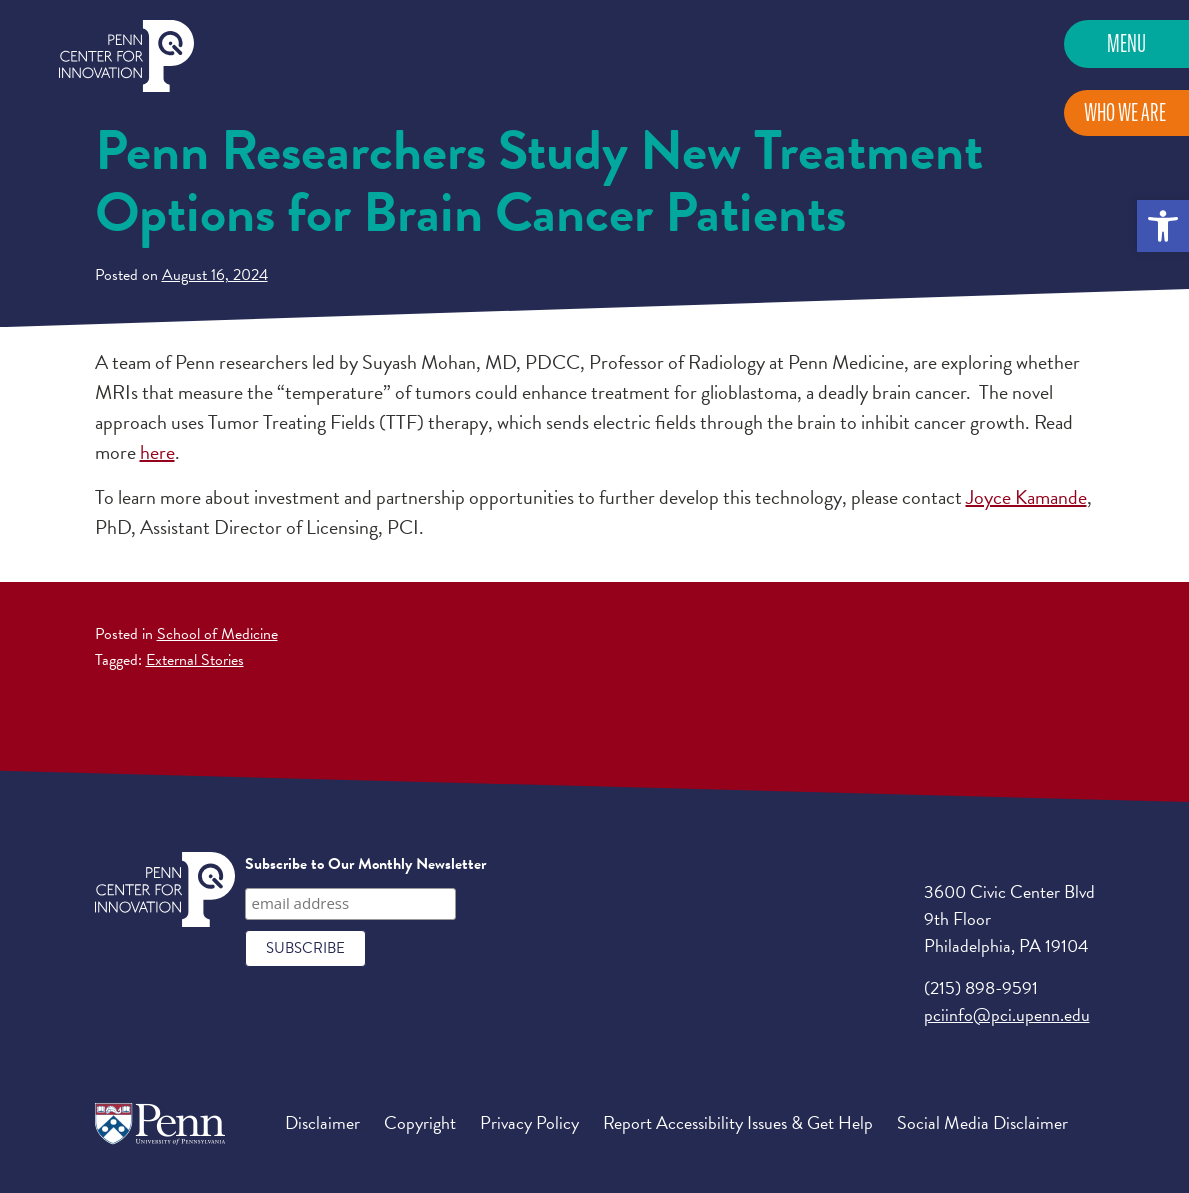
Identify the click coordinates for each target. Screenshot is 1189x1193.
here (157, 452)
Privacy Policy (529, 1122)
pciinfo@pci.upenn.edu (1007, 1014)
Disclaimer (322, 1122)
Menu (1126, 43)
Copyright (420, 1122)
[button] (1163, 226)
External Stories (195, 660)
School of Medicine (217, 634)
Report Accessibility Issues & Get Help (738, 1122)
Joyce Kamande (1026, 497)
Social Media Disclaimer (982, 1122)
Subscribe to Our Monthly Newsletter (365, 864)
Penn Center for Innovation (126, 56)
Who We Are (1125, 112)
